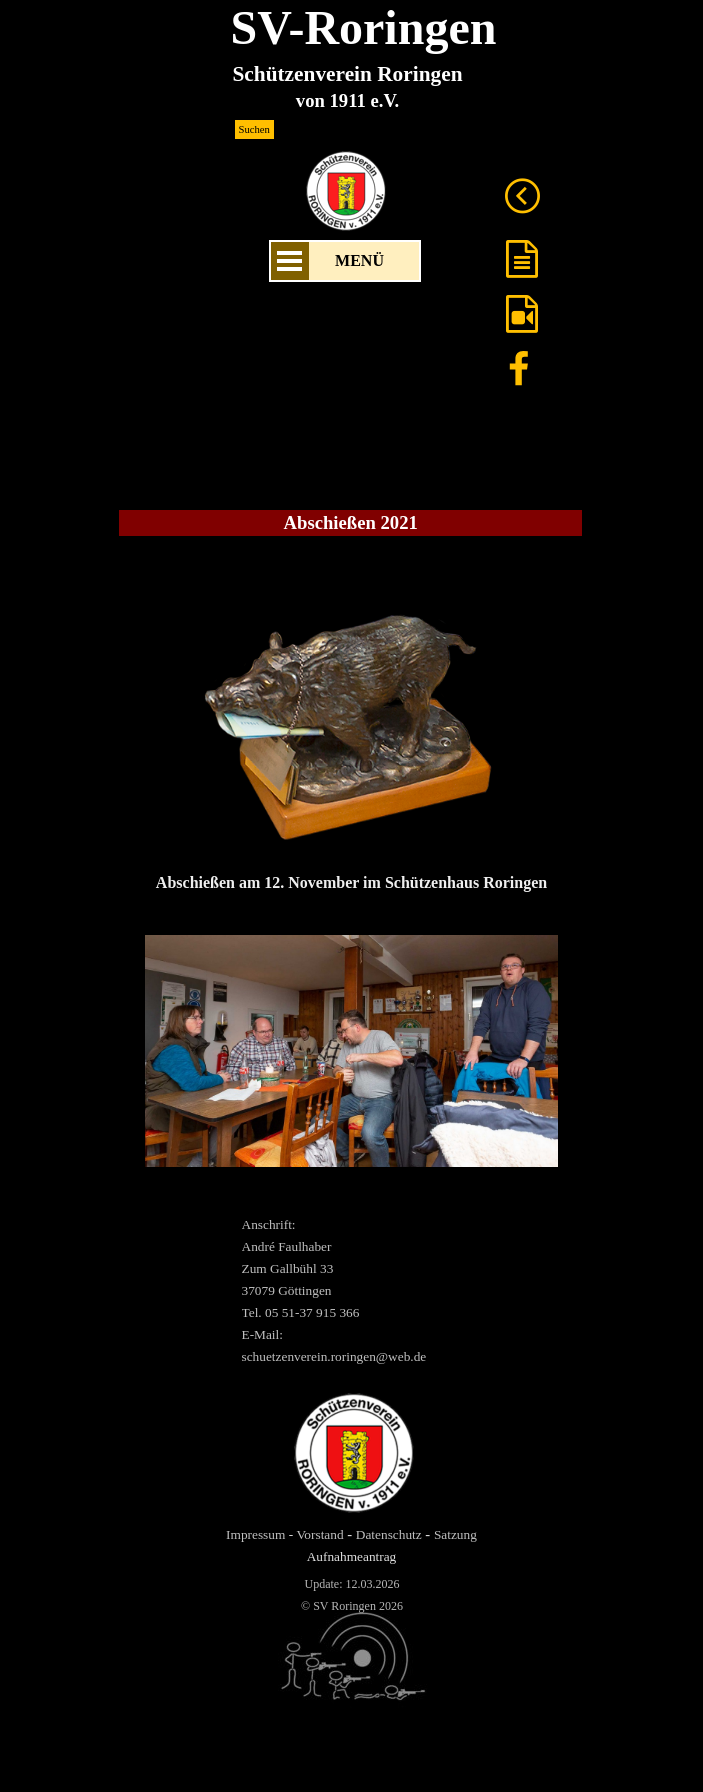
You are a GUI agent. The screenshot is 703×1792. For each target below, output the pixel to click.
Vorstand (319, 1534)
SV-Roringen (364, 27)
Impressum (255, 1534)
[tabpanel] (351, 738)
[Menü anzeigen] (290, 261)
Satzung (455, 1534)
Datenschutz (389, 1534)
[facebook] (519, 368)
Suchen (254, 129)
